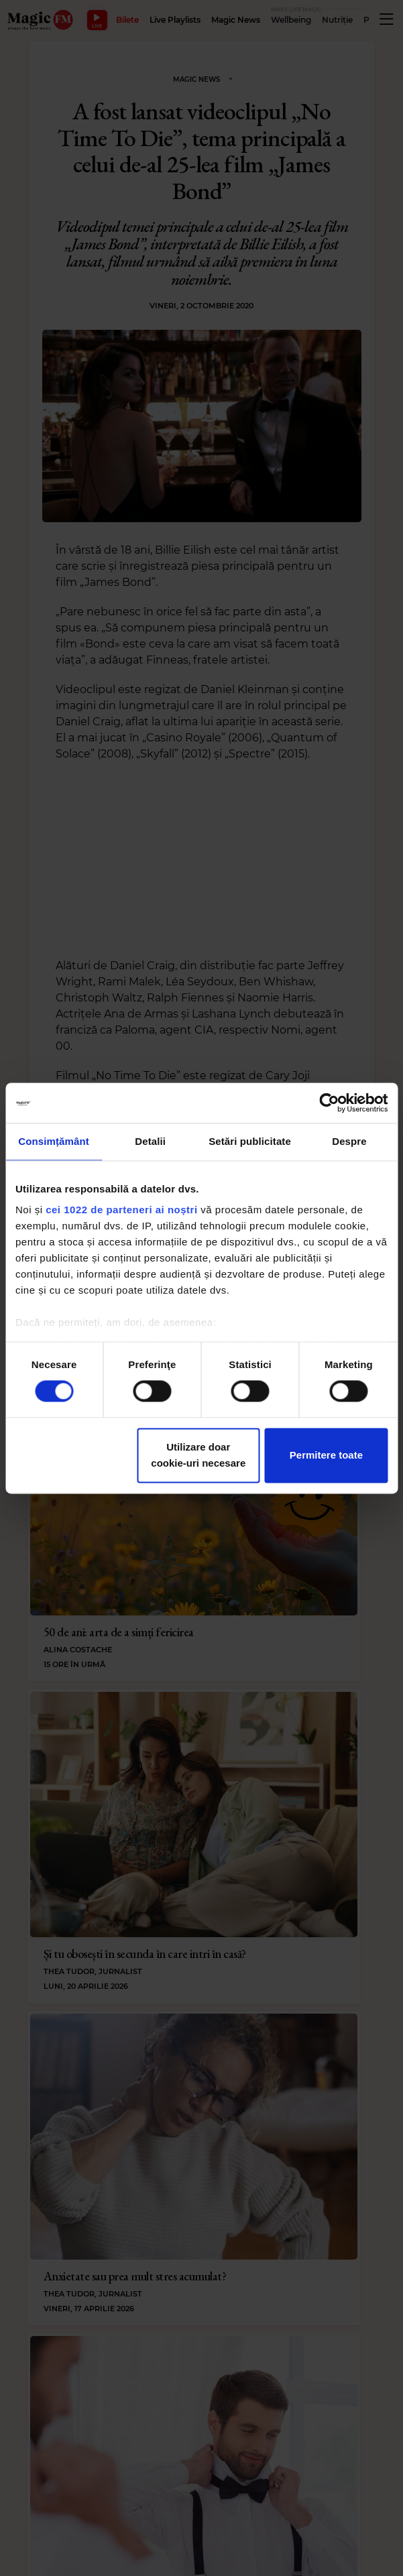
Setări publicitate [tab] (250, 1141)
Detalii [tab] (150, 1141)
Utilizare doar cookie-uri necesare (198, 1455)
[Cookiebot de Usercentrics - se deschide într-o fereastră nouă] (329, 1103)
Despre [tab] (349, 1141)
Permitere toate (326, 1455)
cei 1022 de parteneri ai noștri (121, 1209)
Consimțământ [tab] (53, 1141)
